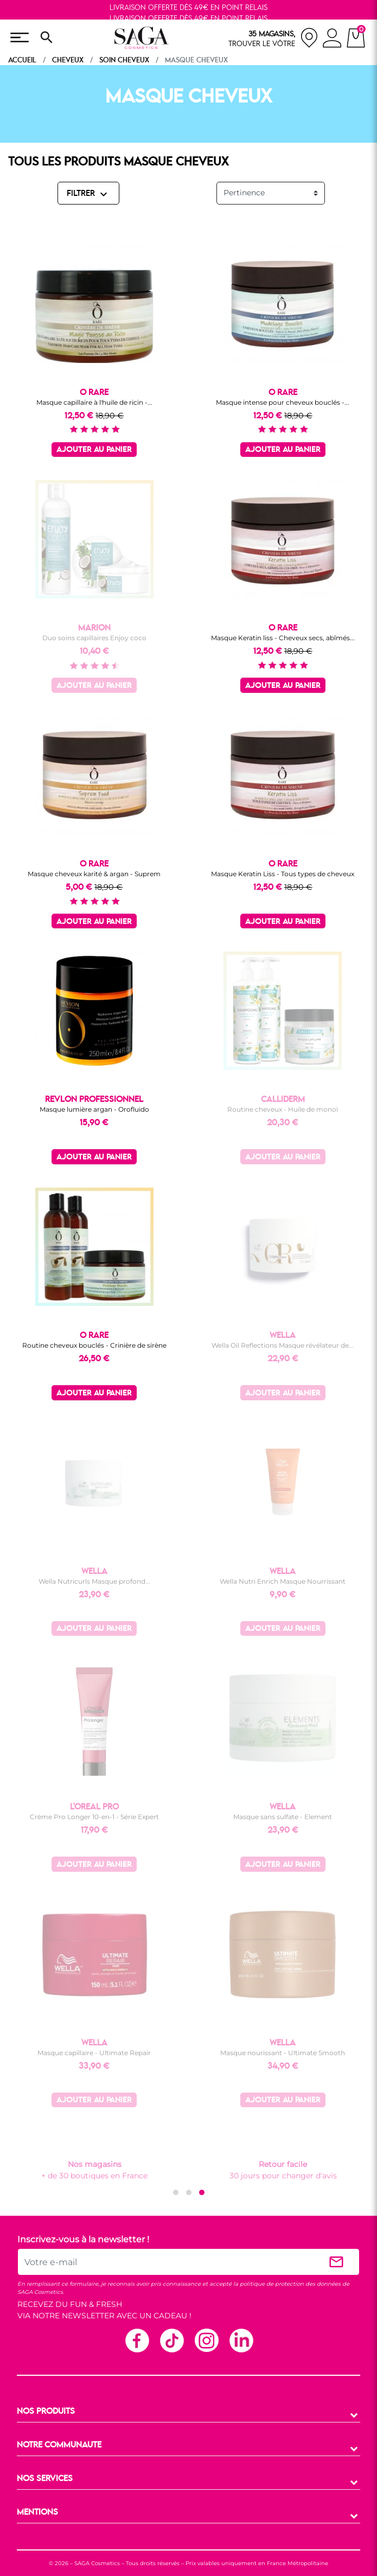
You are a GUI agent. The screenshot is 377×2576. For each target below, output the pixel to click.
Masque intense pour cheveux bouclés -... (282, 402)
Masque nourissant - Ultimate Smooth (282, 2053)
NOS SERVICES (45, 2479)
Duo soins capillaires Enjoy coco (94, 638)
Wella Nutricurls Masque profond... (94, 1581)
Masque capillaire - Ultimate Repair (94, 2053)
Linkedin (241, 2340)
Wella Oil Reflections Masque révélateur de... (283, 1345)
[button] (175, 2192)
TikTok (171, 2340)
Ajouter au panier (94, 450)
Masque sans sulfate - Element (282, 1817)
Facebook (137, 2340)
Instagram (206, 2340)
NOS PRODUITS (46, 2411)
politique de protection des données (290, 2283)
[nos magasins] (273, 38)
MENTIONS (37, 2512)
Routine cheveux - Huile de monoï (282, 1109)
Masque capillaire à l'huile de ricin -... (94, 402)
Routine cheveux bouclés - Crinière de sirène (94, 1345)
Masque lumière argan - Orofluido (94, 1109)
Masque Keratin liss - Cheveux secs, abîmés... (283, 638)
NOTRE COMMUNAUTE (59, 2445)
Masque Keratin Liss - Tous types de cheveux (282, 874)
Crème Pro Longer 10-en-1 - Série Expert (94, 1817)
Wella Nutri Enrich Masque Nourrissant (283, 1581)
